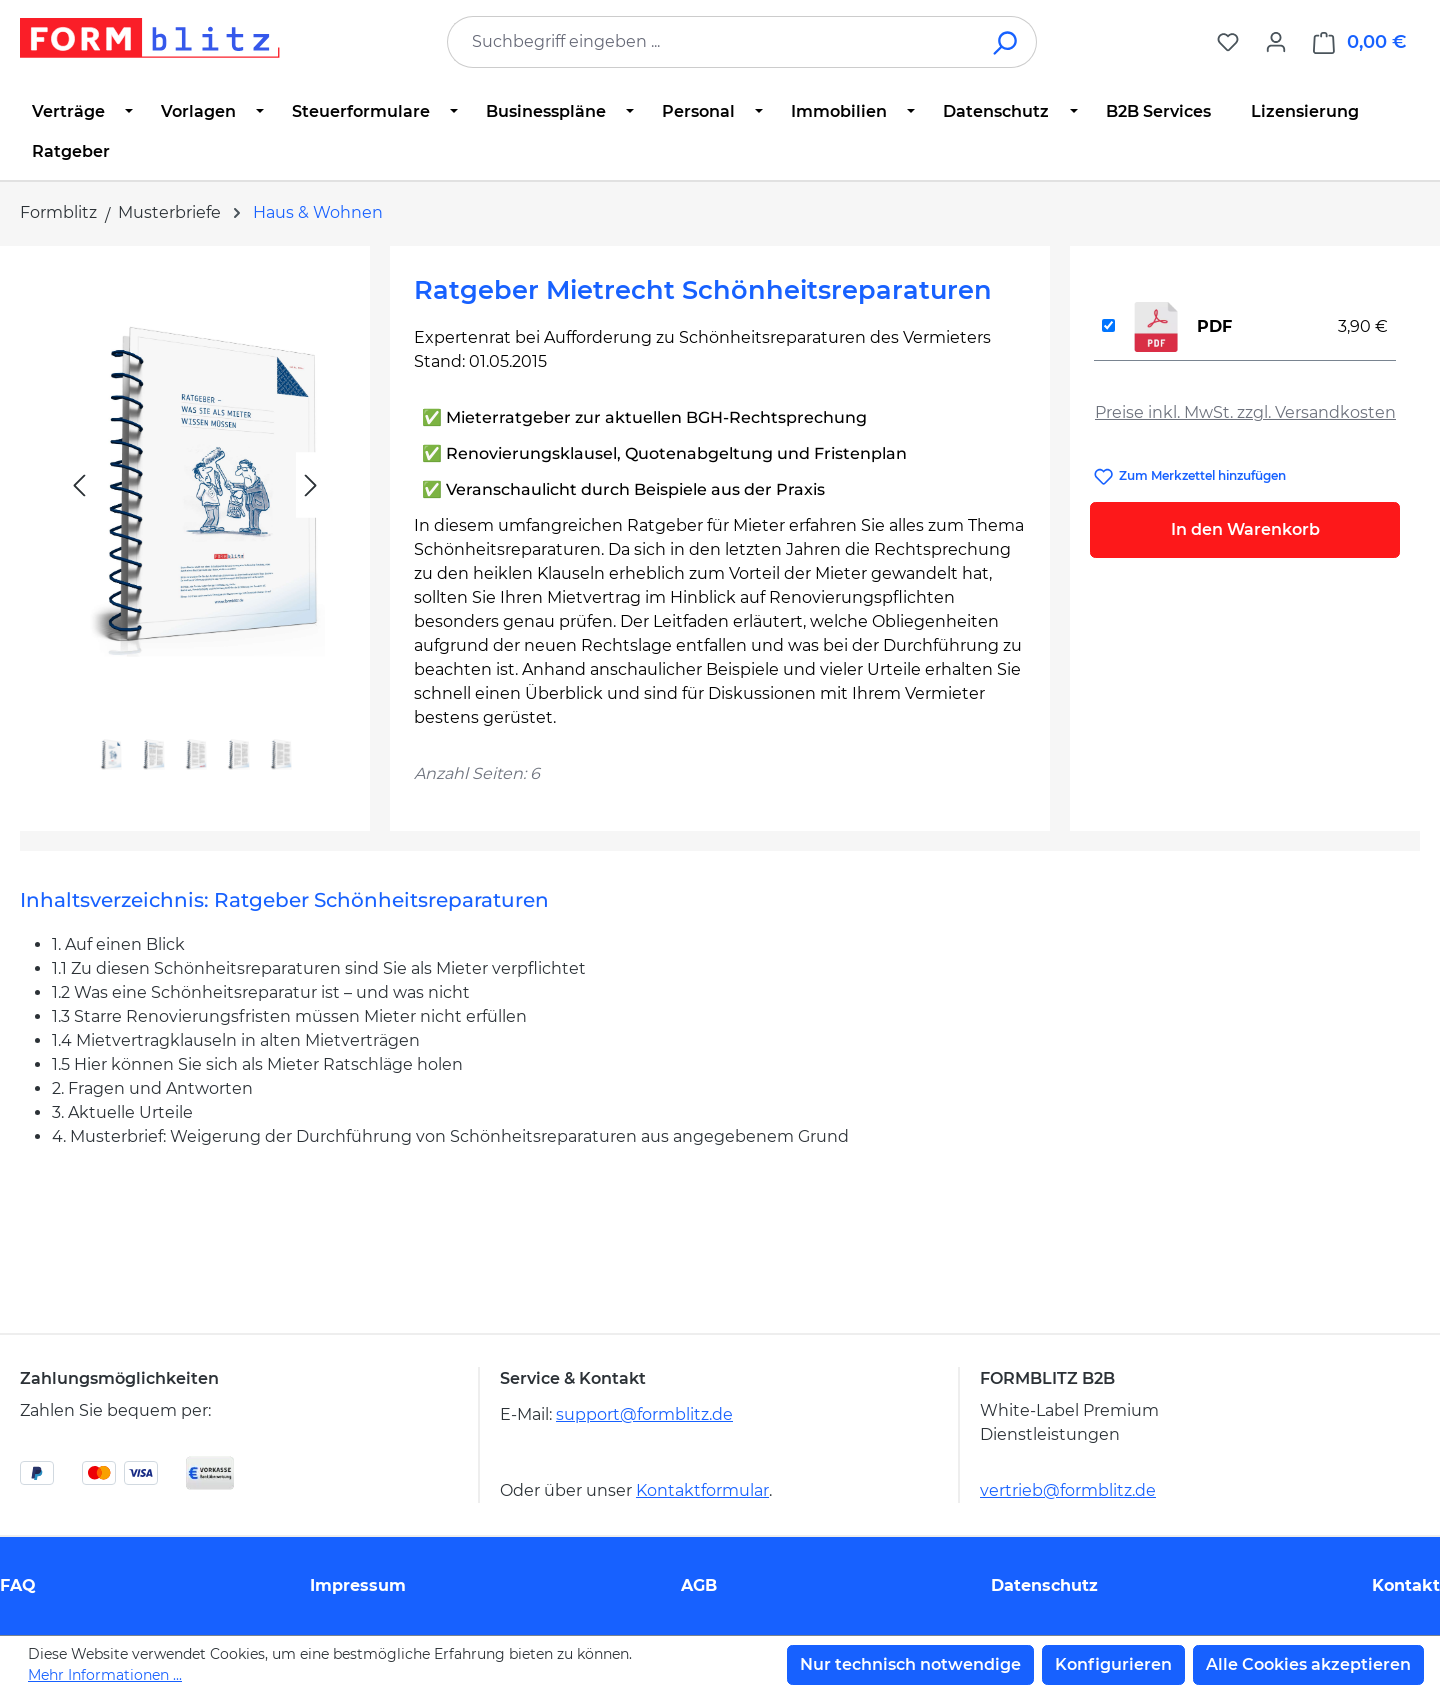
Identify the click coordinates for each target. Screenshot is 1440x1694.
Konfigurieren (1113, 1664)
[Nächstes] (311, 485)
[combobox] (712, 42)
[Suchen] (1006, 42)
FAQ (18, 1585)
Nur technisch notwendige (910, 1664)
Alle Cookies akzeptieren (1308, 1664)
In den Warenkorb (1245, 529)
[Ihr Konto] (1276, 42)
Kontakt (1406, 1585)
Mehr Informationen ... (105, 1675)
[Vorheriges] (79, 485)
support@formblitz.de (644, 1414)
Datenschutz (1044, 1585)
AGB (699, 1585)
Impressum (358, 1585)
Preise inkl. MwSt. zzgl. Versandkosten (1245, 412)
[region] (195, 530)
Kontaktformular (702, 1490)
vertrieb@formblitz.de (1068, 1490)
